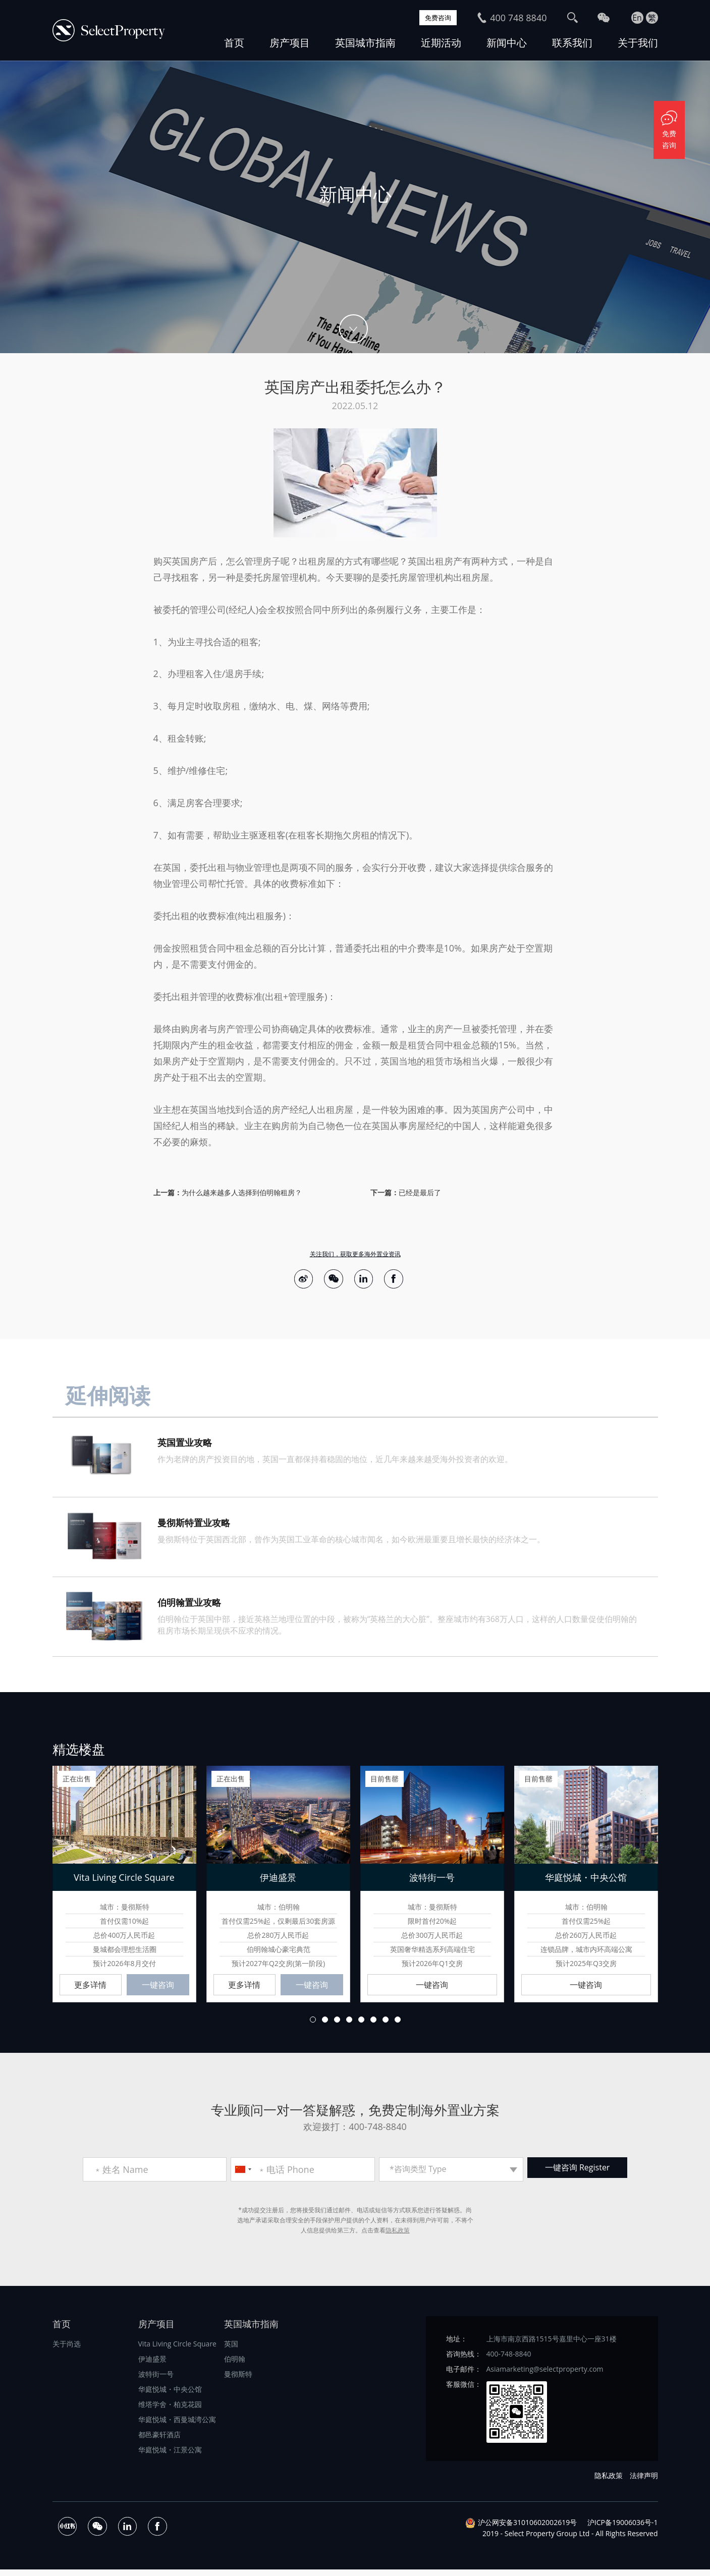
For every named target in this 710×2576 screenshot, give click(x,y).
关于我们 (638, 42)
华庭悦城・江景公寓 (170, 2456)
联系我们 (572, 42)
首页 (234, 42)
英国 (231, 2350)
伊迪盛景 (152, 2365)
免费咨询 (433, 18)
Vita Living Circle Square (177, 2350)
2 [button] (325, 2026)
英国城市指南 (365, 42)
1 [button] (313, 2026)
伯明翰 (234, 2365)
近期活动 (441, 42)
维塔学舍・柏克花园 (170, 2411)
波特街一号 (156, 2380)
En (637, 17)
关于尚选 (66, 2350)
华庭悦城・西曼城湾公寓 (177, 2426)
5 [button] (361, 2026)
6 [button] (373, 2026)
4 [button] (349, 2026)
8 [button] (398, 2026)
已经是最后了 (420, 1192)
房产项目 (289, 42)
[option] (355, 207)
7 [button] (386, 2026)
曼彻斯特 (238, 2380)
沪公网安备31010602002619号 (527, 2529)
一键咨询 (158, 1989)
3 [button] (337, 2026)
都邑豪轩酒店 (159, 2441)
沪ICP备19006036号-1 (622, 2529)
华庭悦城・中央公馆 (170, 2395)
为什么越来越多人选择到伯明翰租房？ (242, 1192)
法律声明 (644, 2482)
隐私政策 (398, 2236)
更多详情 (90, 1989)
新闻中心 (506, 42)
